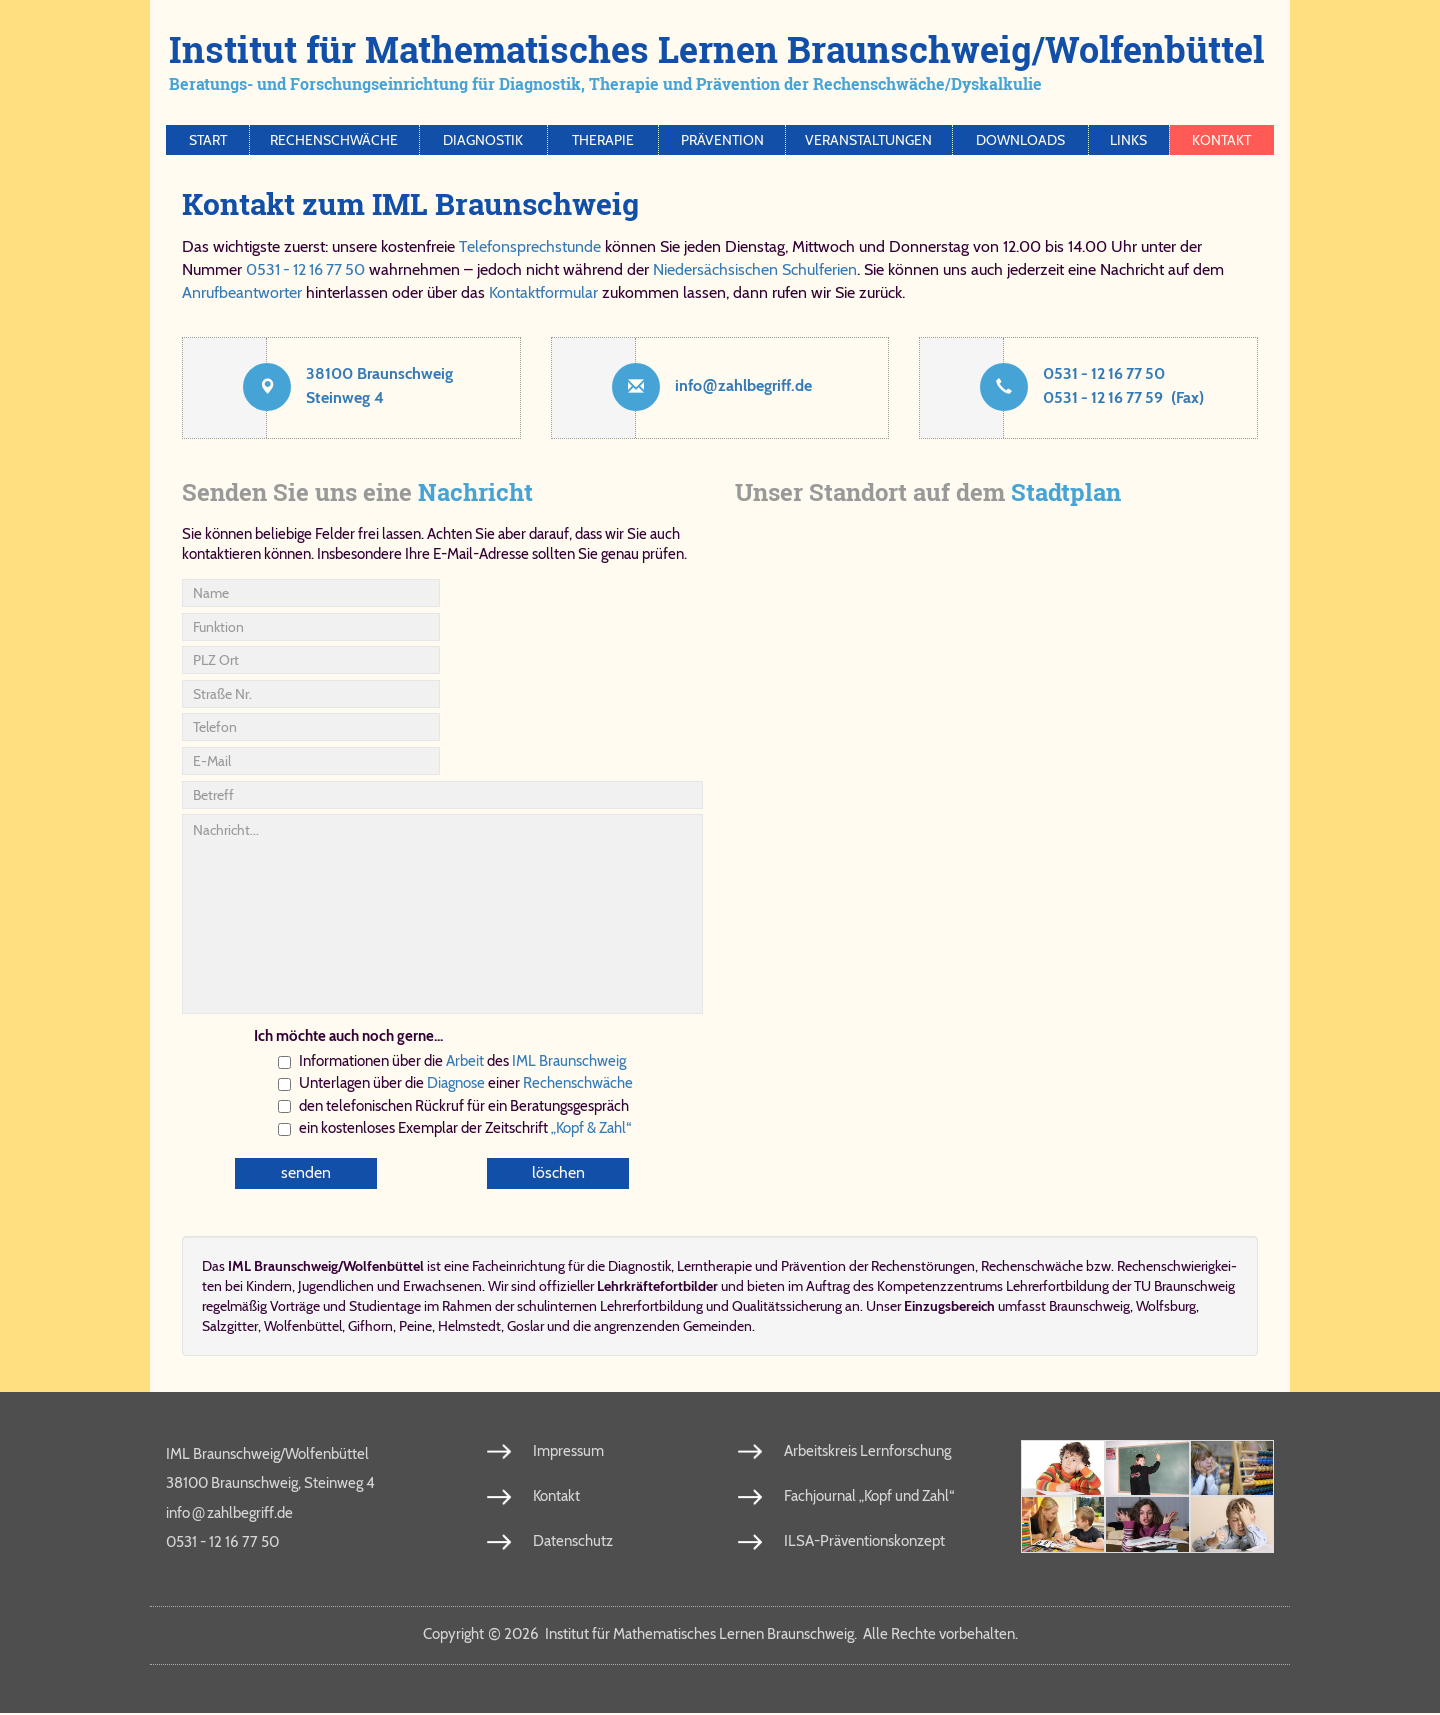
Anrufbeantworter (242, 292)
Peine (415, 1327)
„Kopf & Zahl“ (591, 1128)
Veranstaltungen (868, 140)
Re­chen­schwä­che (578, 1083)
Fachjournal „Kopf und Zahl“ (869, 1497)
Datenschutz (573, 1542)
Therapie (603, 140)
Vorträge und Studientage (345, 1307)
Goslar (525, 1327)
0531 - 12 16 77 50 (305, 269)
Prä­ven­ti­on (813, 1267)
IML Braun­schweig (569, 1061)
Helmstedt (469, 1327)
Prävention (722, 140)
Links (1128, 140)
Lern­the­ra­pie (714, 1267)
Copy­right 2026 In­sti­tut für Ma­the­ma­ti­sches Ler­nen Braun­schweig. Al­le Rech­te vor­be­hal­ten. (720, 1635)
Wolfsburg (1166, 1307)
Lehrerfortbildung (651, 1307)
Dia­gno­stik (639, 1267)
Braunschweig (1089, 1307)
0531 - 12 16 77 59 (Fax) (1123, 397)
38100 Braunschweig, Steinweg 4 (270, 1484)
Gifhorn (370, 1327)
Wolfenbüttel (303, 1327)
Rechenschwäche (334, 140)
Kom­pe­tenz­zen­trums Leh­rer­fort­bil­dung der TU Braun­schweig (1056, 1287)
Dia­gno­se (456, 1083)
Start (208, 140)
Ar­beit (465, 1061)
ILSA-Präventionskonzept (864, 1542)
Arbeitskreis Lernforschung (867, 1452)
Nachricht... (442, 914)
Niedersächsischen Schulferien (755, 269)
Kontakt (1221, 140)
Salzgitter (230, 1327)
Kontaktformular (543, 292)
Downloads (1020, 140)
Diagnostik (483, 140)
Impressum (568, 1452)
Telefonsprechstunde (530, 246)
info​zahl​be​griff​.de (743, 385)
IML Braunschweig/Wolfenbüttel (267, 1455)
